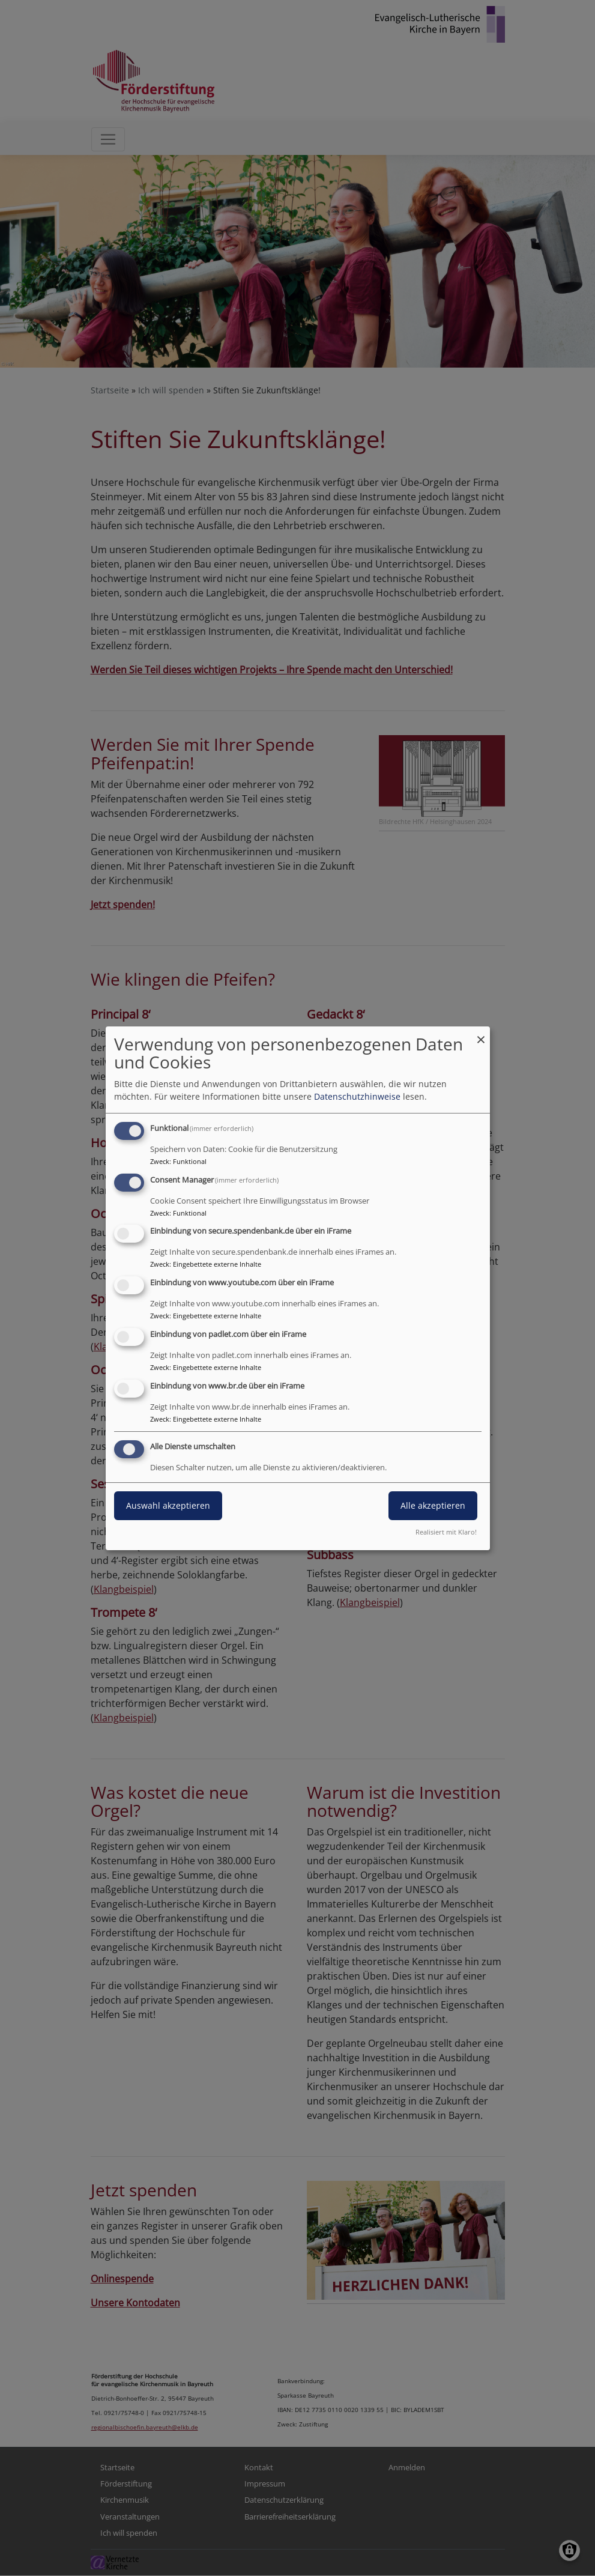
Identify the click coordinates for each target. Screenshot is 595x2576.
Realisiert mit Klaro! (446, 1531)
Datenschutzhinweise (357, 1096)
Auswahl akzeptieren (168, 1505)
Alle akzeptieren (432, 1505)
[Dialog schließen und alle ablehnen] (481, 1033)
